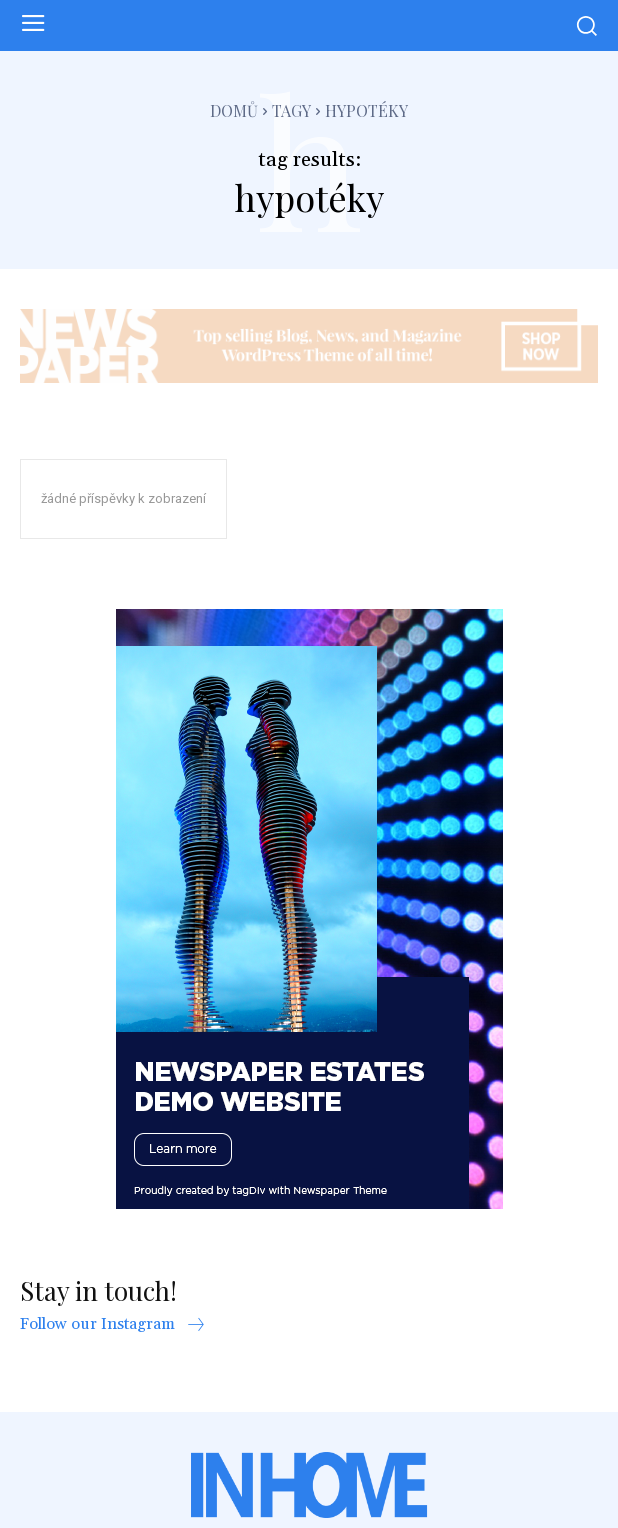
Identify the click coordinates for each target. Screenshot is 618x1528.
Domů (234, 110)
